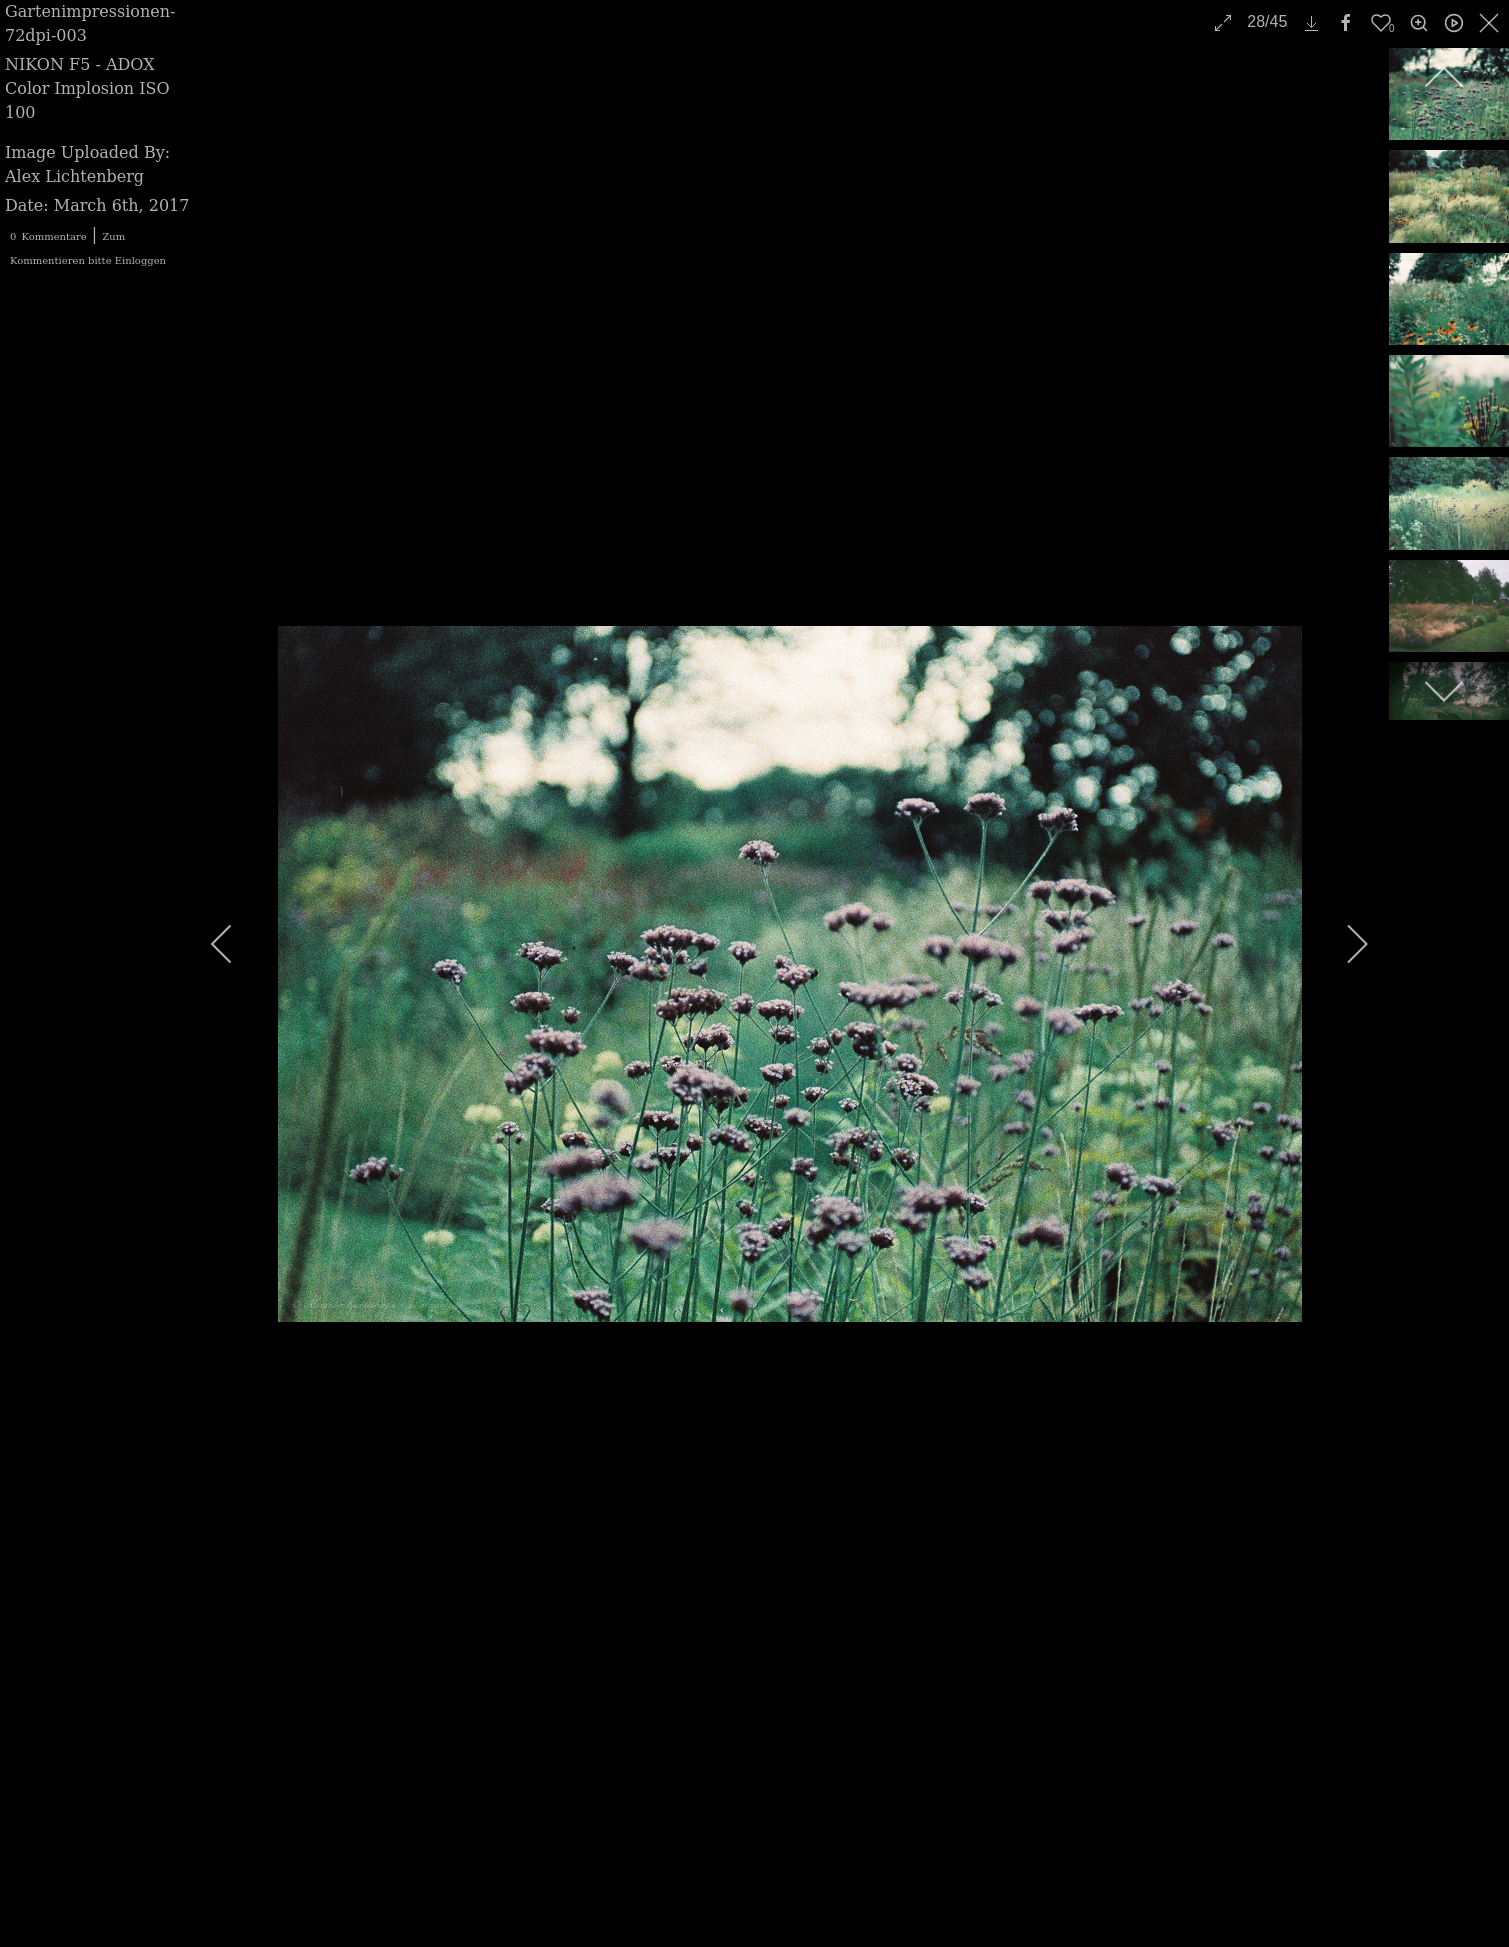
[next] (1344, 944)
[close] (1491, 23)
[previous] (235, 944)
